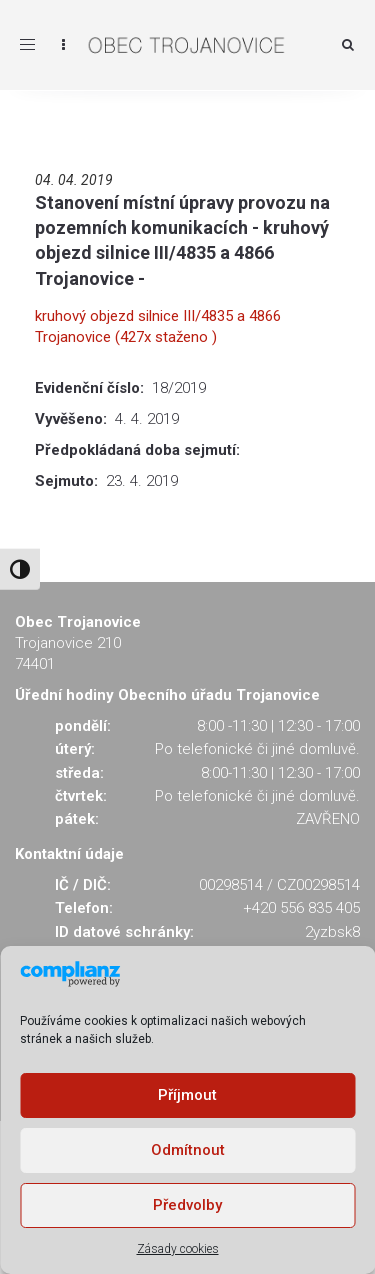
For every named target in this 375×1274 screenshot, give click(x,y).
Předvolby (187, 1205)
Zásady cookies (178, 1249)
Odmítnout (188, 1150)
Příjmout (187, 1095)
